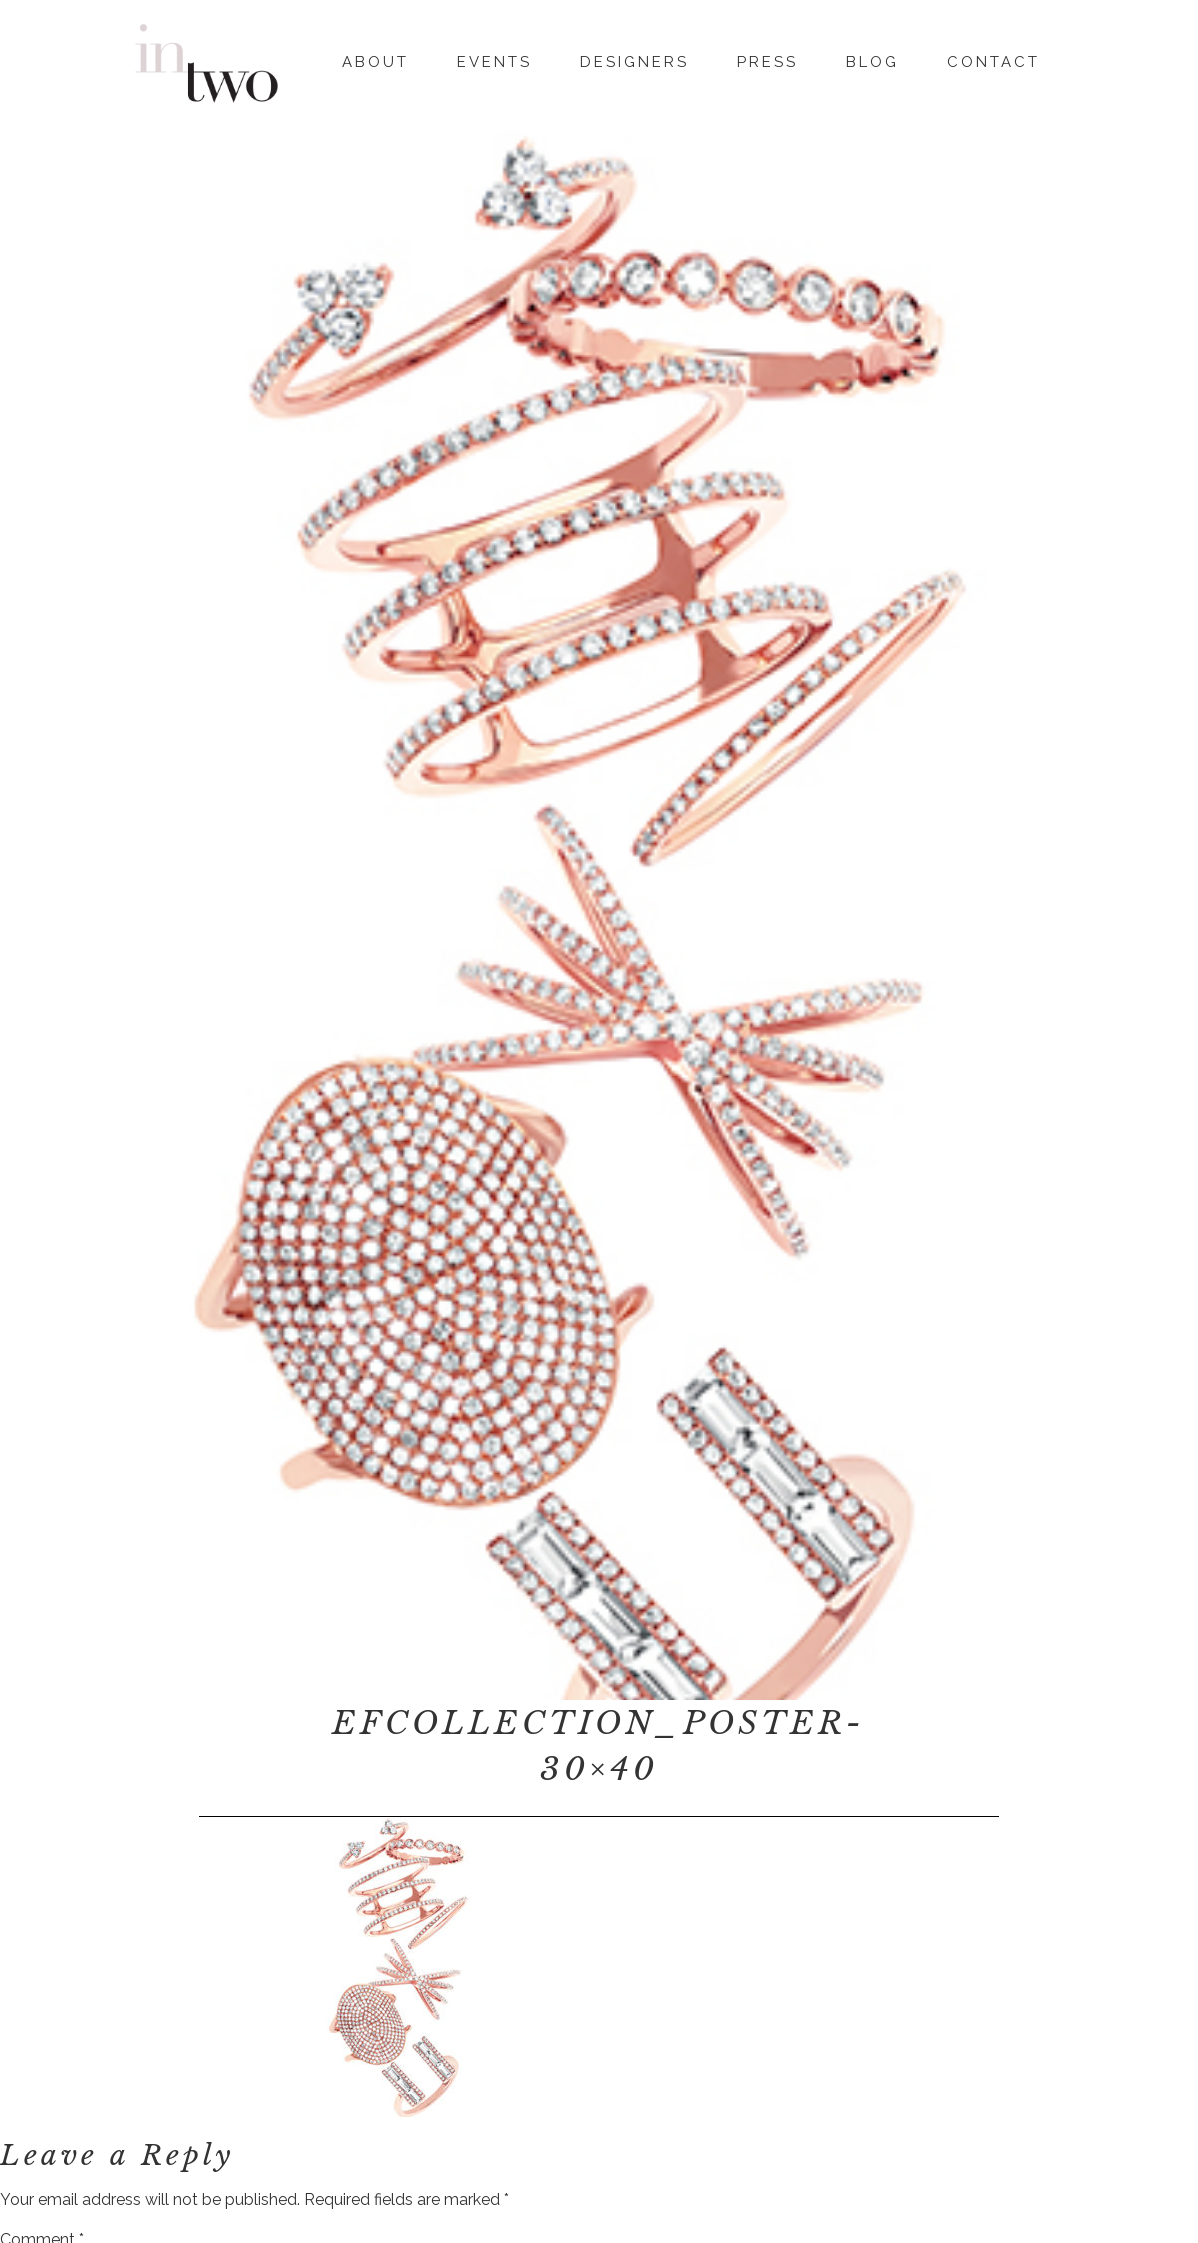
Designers (634, 59)
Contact (993, 59)
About (375, 59)
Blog (872, 59)
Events (494, 59)
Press (767, 59)
